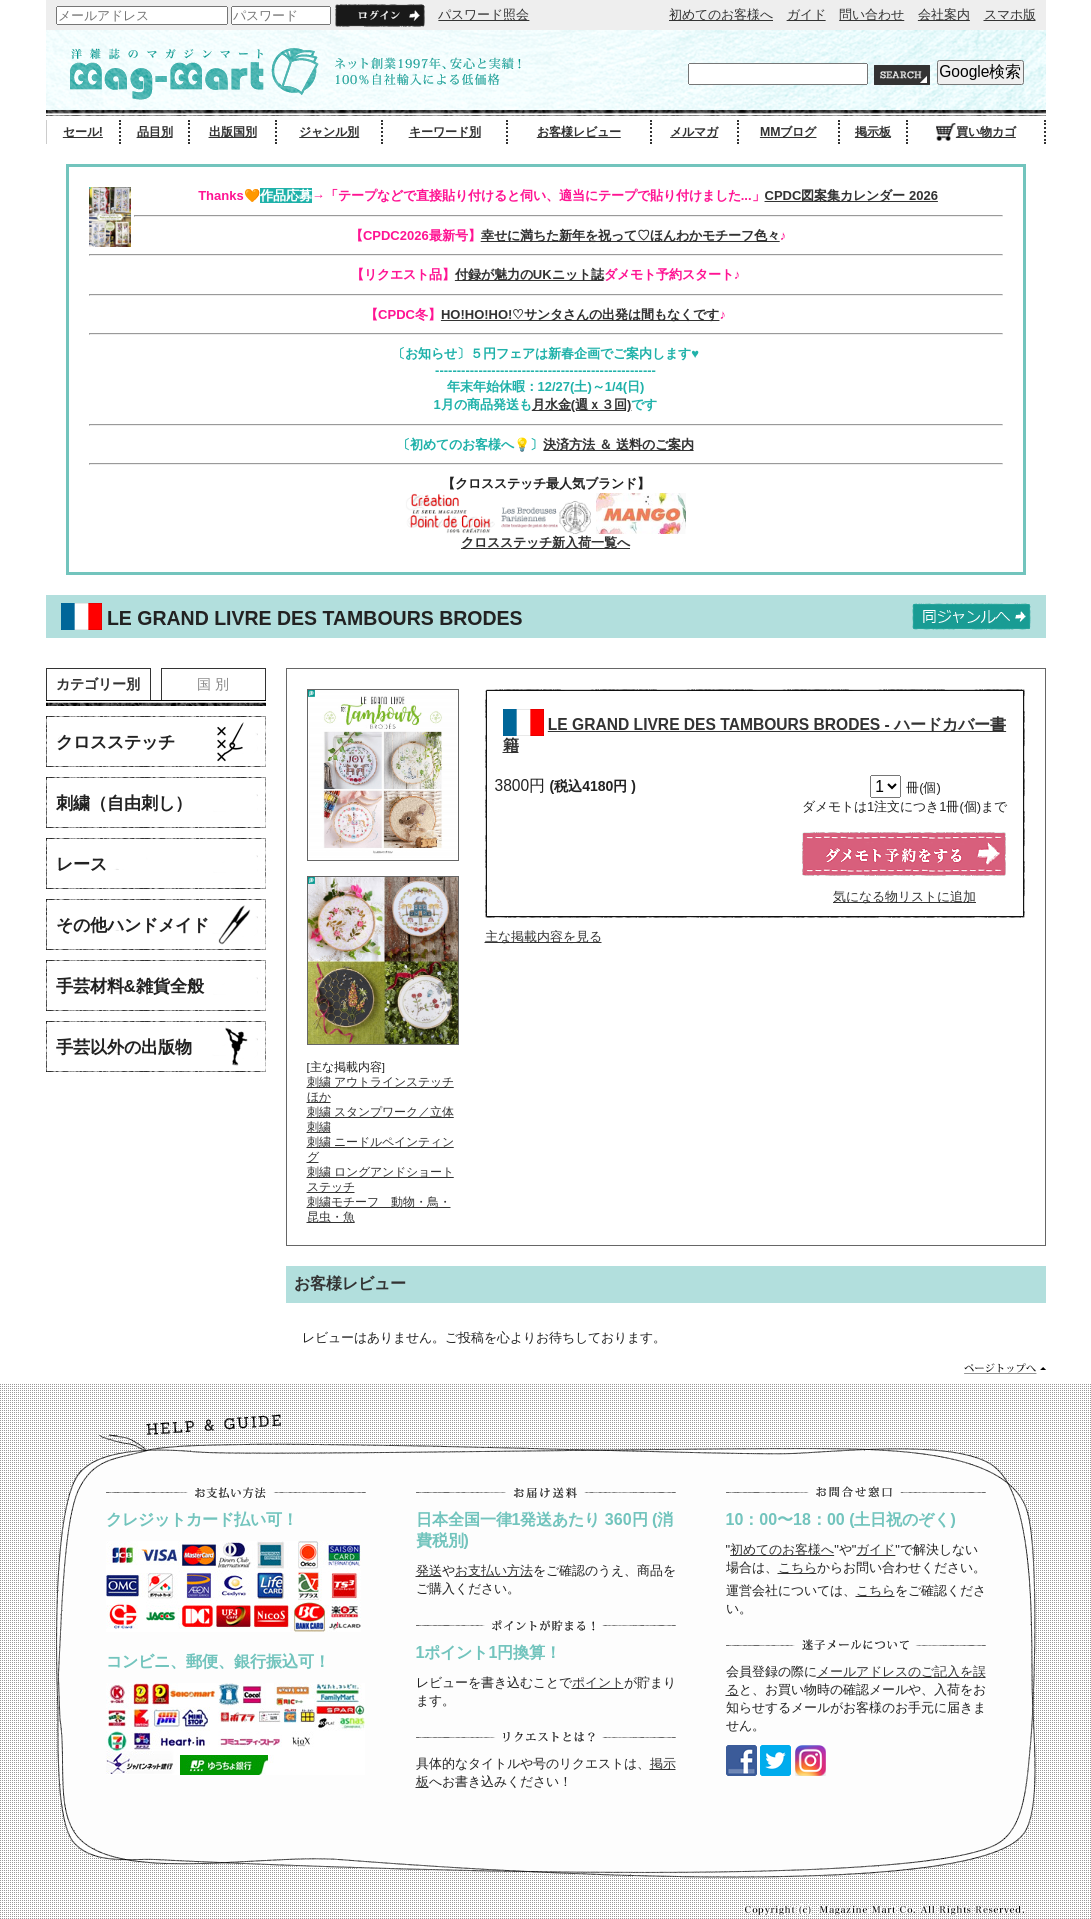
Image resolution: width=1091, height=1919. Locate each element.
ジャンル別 (329, 132)
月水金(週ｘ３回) (582, 404)
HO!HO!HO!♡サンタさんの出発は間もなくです (580, 314)
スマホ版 (1010, 14)
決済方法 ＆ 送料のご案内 (618, 444)
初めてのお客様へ (721, 14)
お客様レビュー (579, 132)
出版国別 (233, 132)
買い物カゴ (976, 132)
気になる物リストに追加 (904, 896)
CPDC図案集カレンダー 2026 (851, 195)
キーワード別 (445, 132)
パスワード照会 (483, 14)
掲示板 (873, 132)
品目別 (155, 132)
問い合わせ (871, 14)
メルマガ (694, 132)
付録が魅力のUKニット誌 (529, 274)
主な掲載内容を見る (543, 936)
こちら (797, 1567)
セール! (83, 132)
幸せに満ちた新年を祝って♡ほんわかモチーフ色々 (630, 235)
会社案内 (944, 14)
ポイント (598, 1682)
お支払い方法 (494, 1570)
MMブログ (788, 132)
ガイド (806, 14)
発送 (429, 1570)
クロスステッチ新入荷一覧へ (545, 542)
